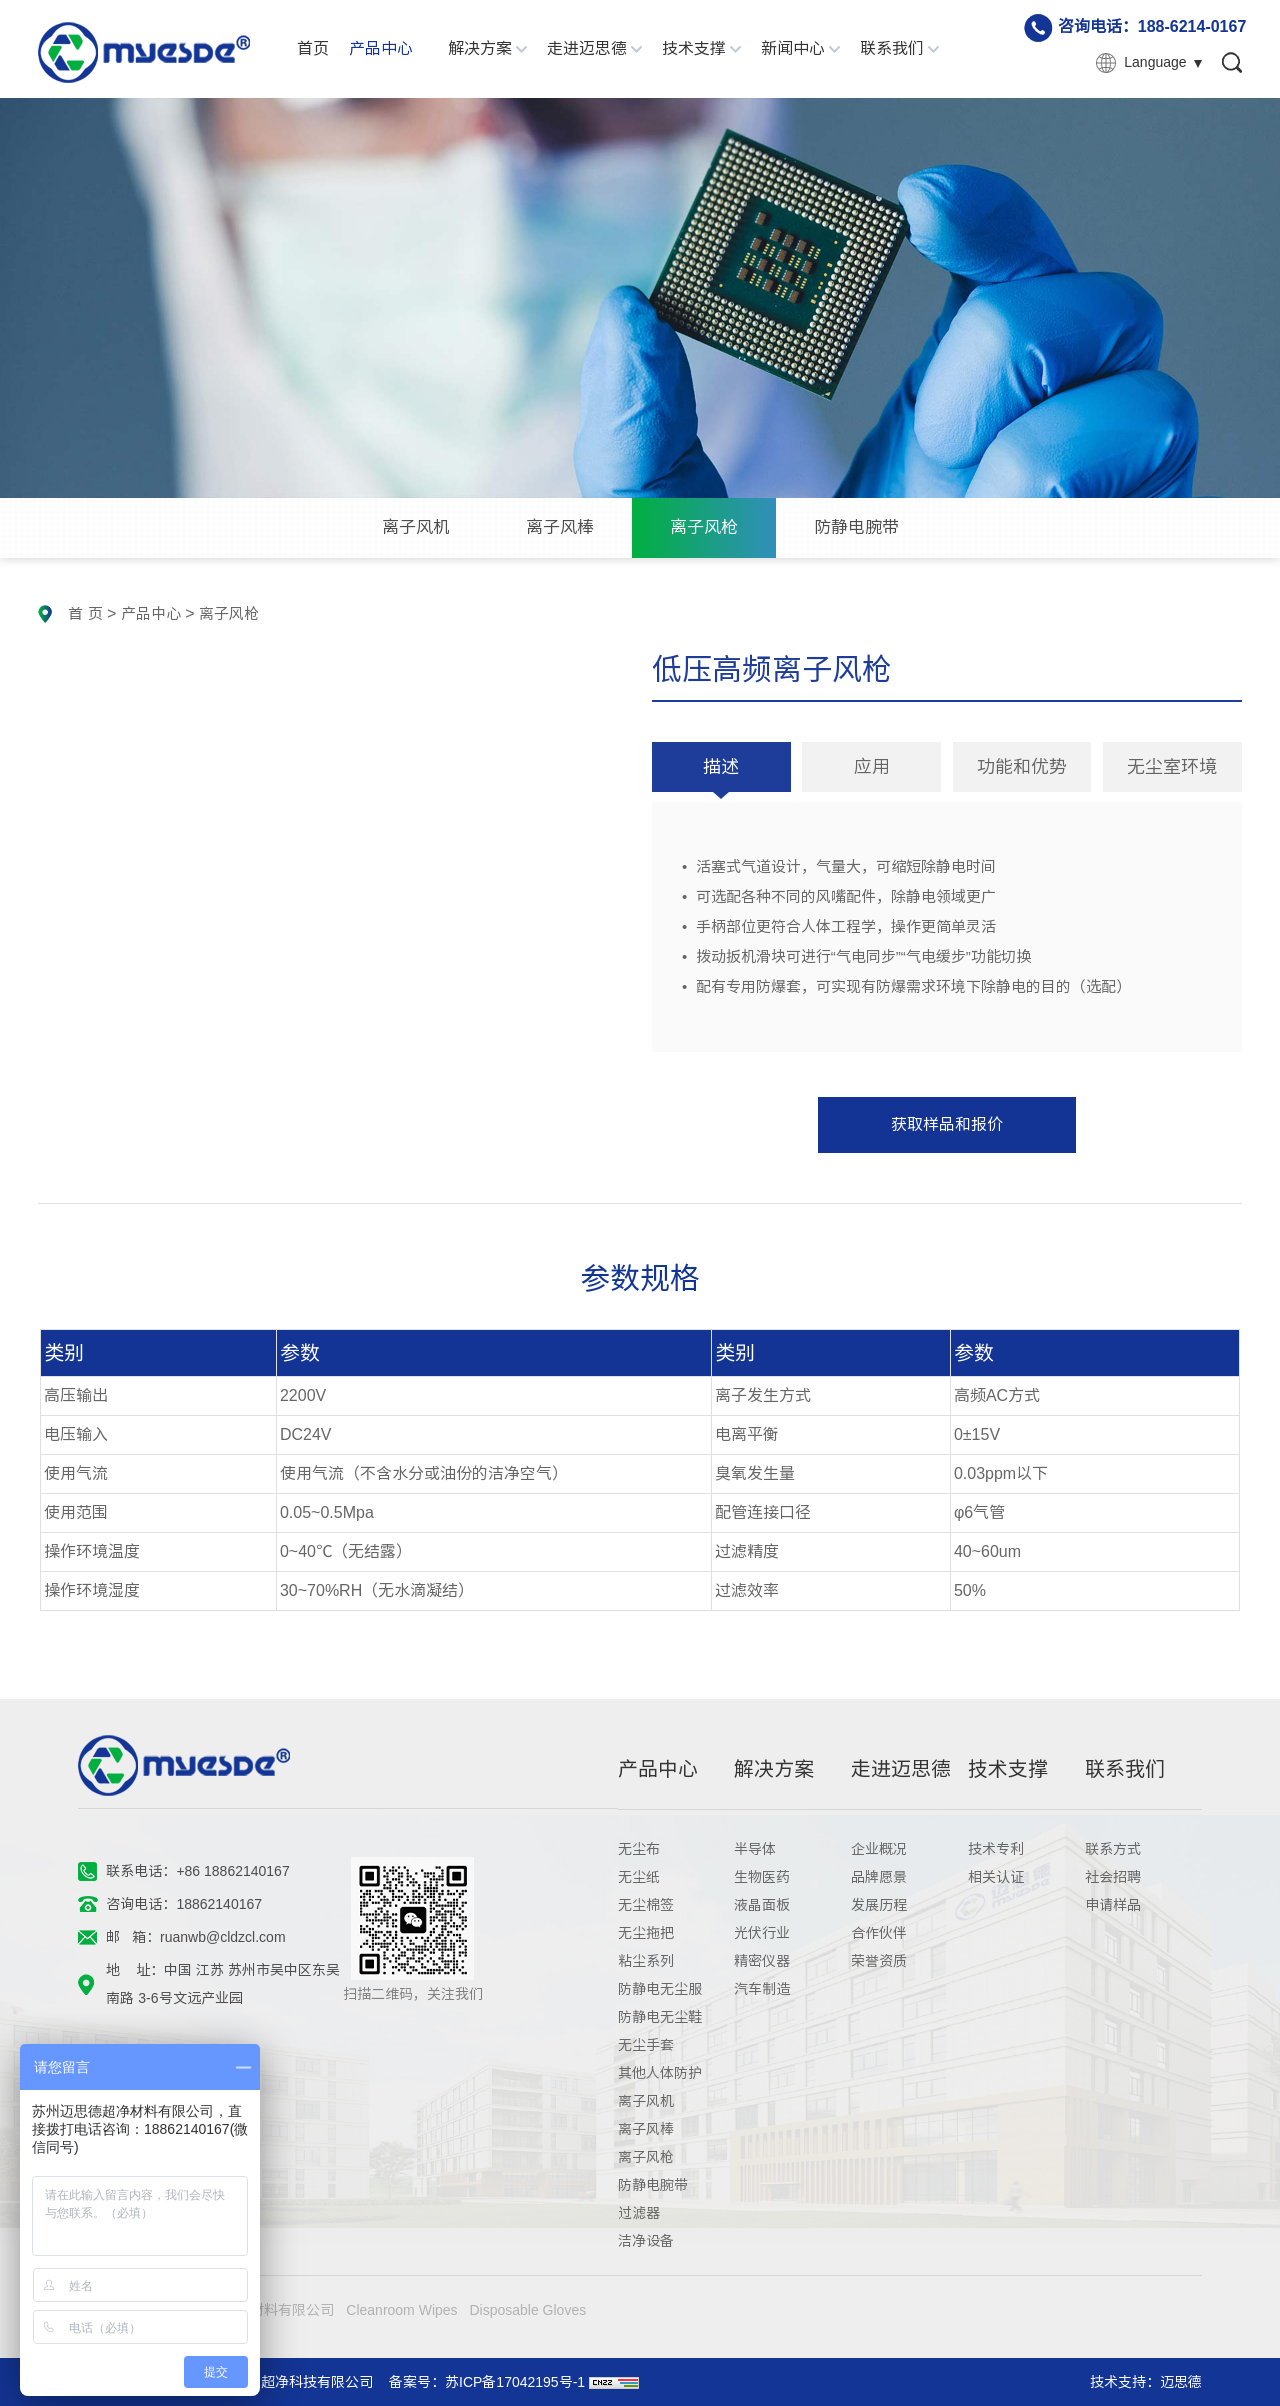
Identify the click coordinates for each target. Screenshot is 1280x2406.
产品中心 (381, 48)
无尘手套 (646, 2045)
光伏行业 (762, 1933)
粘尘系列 (646, 1961)
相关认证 (996, 1877)
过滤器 (639, 2213)
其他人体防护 (660, 2073)
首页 (313, 48)
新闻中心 (793, 48)
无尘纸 (639, 1877)
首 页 (85, 613)
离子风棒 (560, 527)
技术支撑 (694, 48)
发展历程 (879, 1905)
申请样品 (1113, 1905)
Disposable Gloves (527, 2310)
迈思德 (1181, 2382)
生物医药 (762, 1877)
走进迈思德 (587, 48)
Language (1155, 62)
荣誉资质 (879, 1961)
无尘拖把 (646, 1933)
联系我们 (892, 48)
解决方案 (480, 48)
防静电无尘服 (660, 1989)
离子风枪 (704, 527)
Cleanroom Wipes (401, 2310)
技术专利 (996, 1849)
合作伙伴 (879, 1933)
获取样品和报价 (947, 1124)
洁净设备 (646, 2241)
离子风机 (416, 527)
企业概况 (879, 1849)
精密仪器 (762, 1961)
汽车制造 (762, 1989)
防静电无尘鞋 (660, 2017)
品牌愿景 (879, 1877)
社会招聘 (1113, 1877)
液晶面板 (762, 1905)
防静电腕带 (856, 527)
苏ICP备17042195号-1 (515, 2382)
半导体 (755, 1849)
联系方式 (1113, 1849)
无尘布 (639, 1849)
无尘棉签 (646, 1905)
